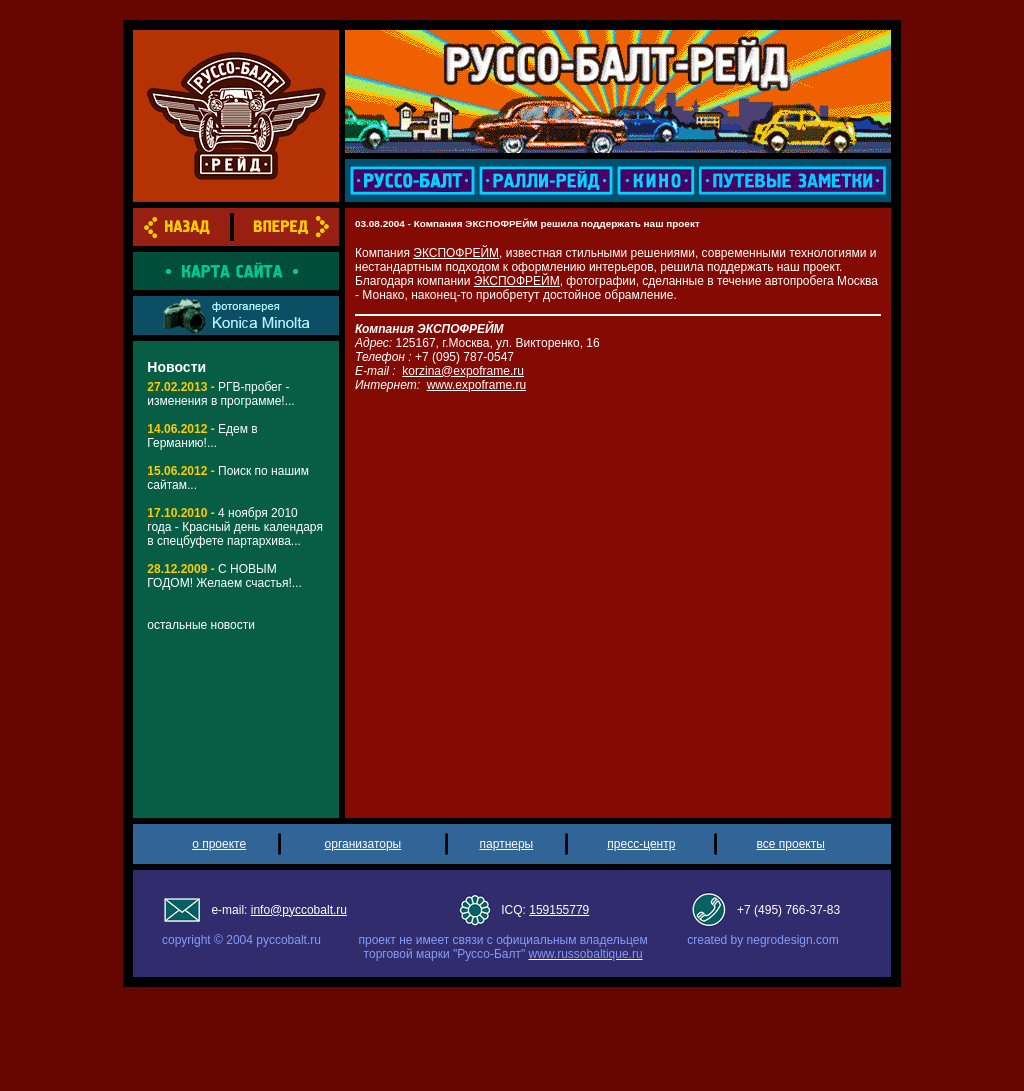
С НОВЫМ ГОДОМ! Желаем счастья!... (224, 576)
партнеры (507, 844)
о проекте (219, 844)
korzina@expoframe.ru (463, 371)
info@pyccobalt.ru (299, 910)
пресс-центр (641, 844)
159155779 (559, 910)
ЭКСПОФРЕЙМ (456, 253)
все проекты (791, 844)
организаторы (363, 844)
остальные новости (201, 625)
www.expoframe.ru (476, 385)
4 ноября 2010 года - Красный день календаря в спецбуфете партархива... (235, 527)
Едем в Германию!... (202, 436)
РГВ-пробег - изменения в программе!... (220, 394)
